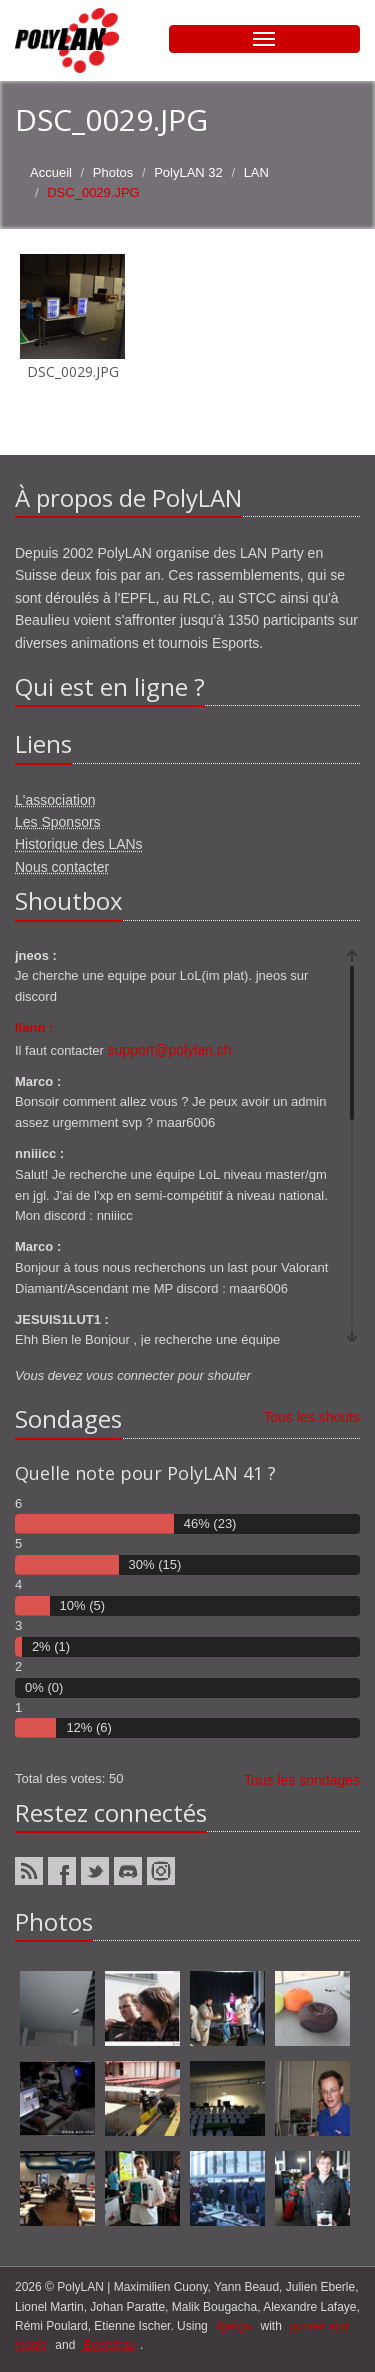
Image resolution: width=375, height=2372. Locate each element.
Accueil (51, 172)
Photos (113, 172)
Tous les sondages (302, 1780)
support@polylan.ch (170, 1050)
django (234, 2326)
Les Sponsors (58, 822)
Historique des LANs (79, 844)
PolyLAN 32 (188, 172)
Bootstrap (109, 2345)
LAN (256, 172)
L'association (55, 800)
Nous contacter (62, 867)
